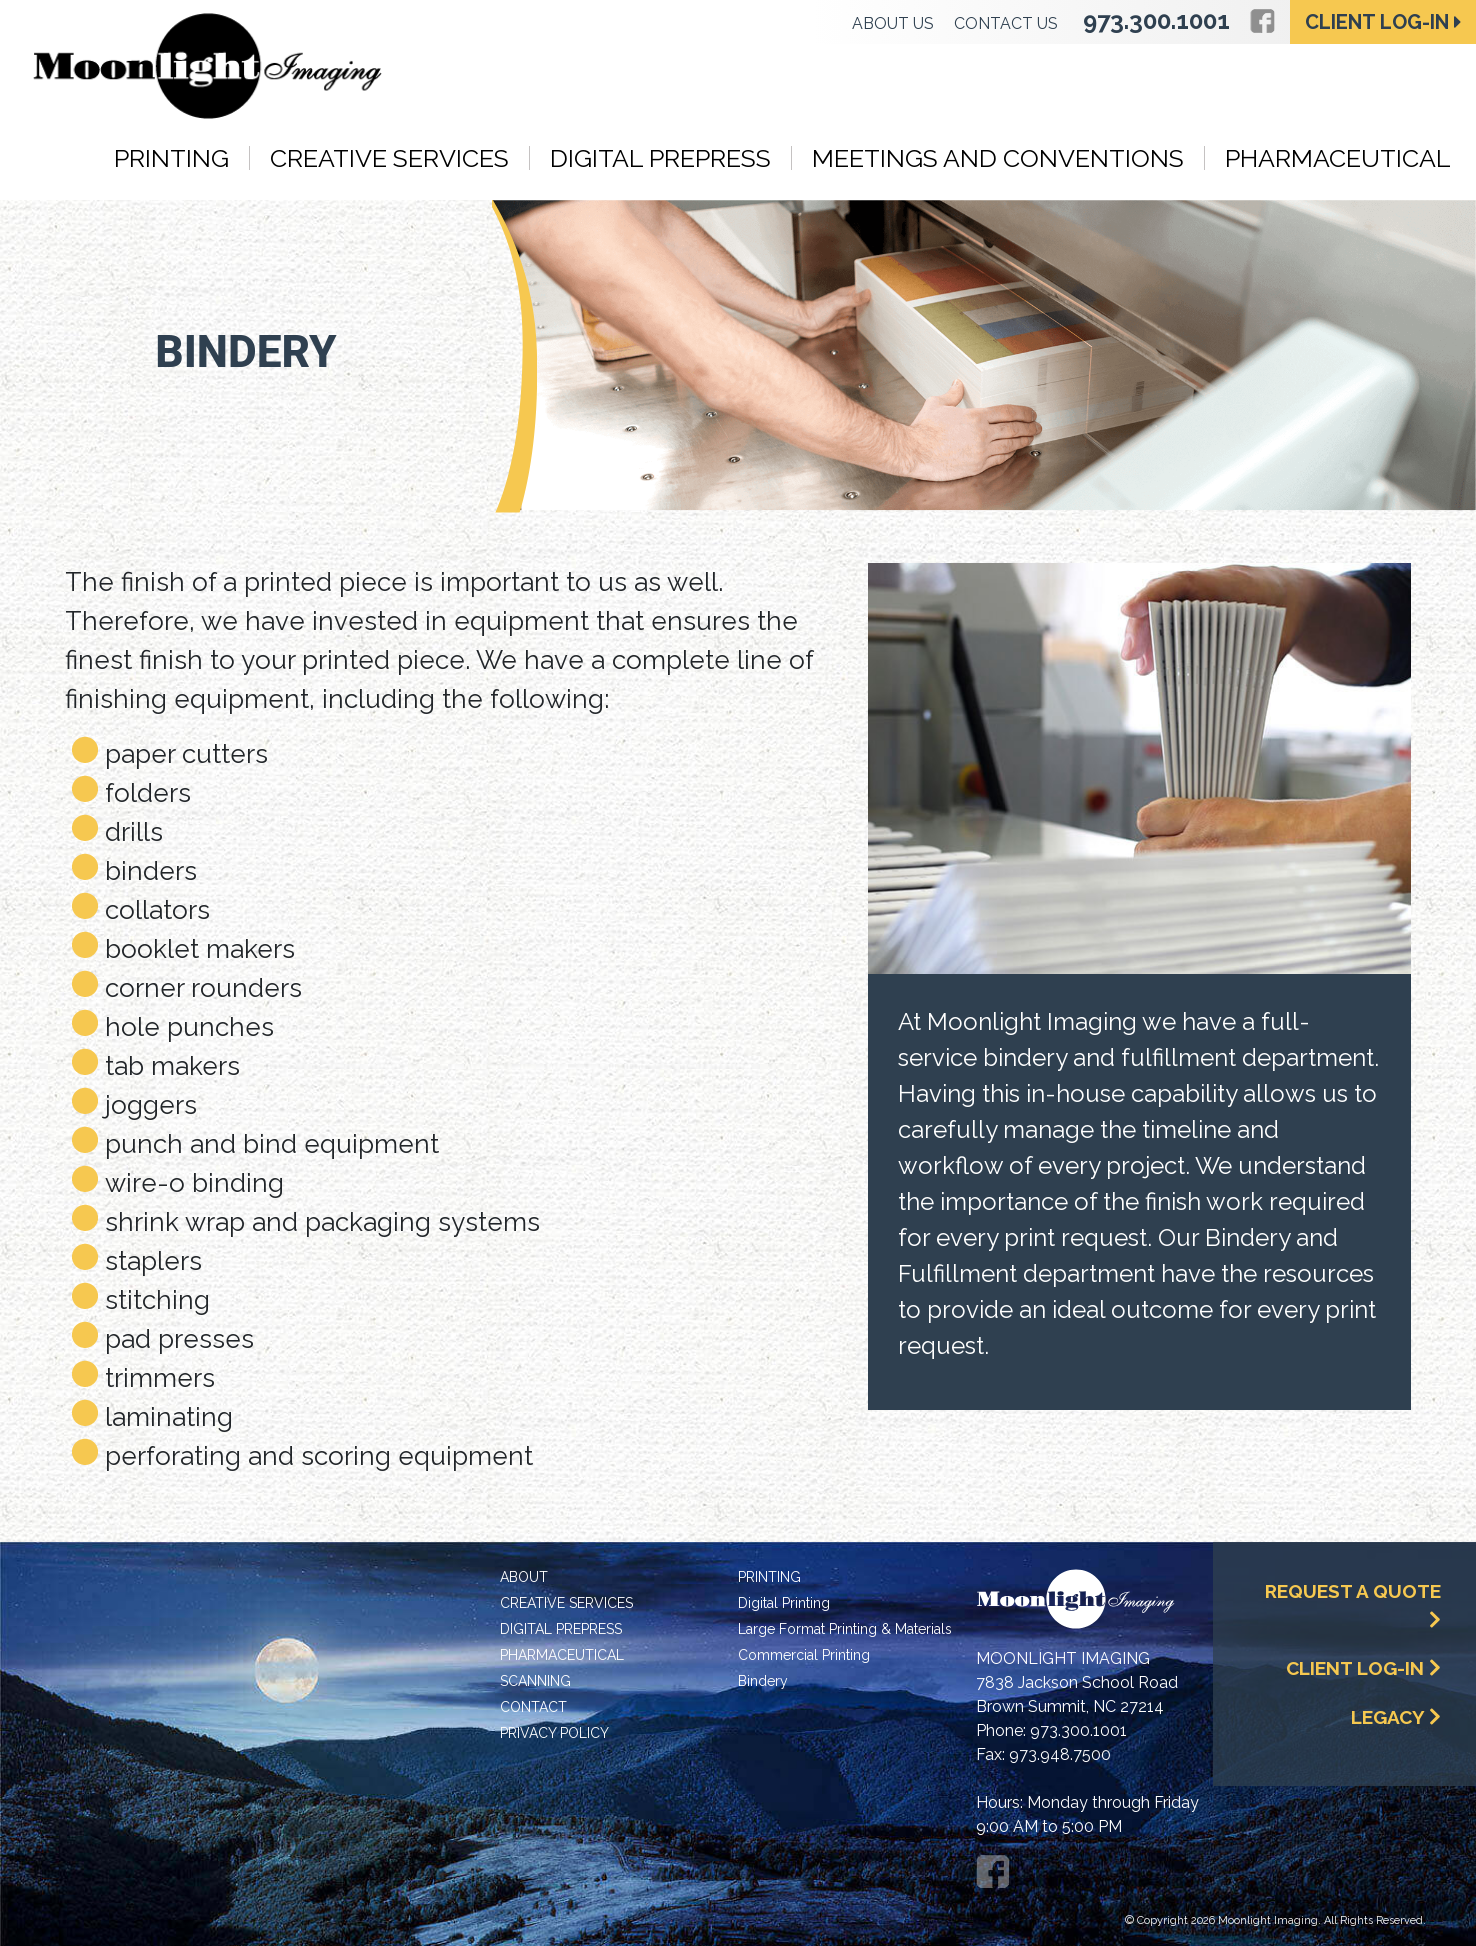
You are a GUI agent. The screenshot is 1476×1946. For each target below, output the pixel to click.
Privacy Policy (554, 1733)
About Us (893, 23)
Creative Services (389, 158)
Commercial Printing (804, 1655)
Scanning (535, 1681)
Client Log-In (1363, 1668)
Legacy (1396, 1717)
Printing (171, 158)
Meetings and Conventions (998, 158)
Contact (533, 1707)
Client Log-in (1383, 22)
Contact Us (1006, 23)
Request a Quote (1353, 1604)
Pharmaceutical (1338, 158)
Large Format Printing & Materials (845, 1629)
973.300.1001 (1156, 20)
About (524, 1577)
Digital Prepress (660, 158)
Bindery (763, 1681)
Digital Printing (784, 1603)
